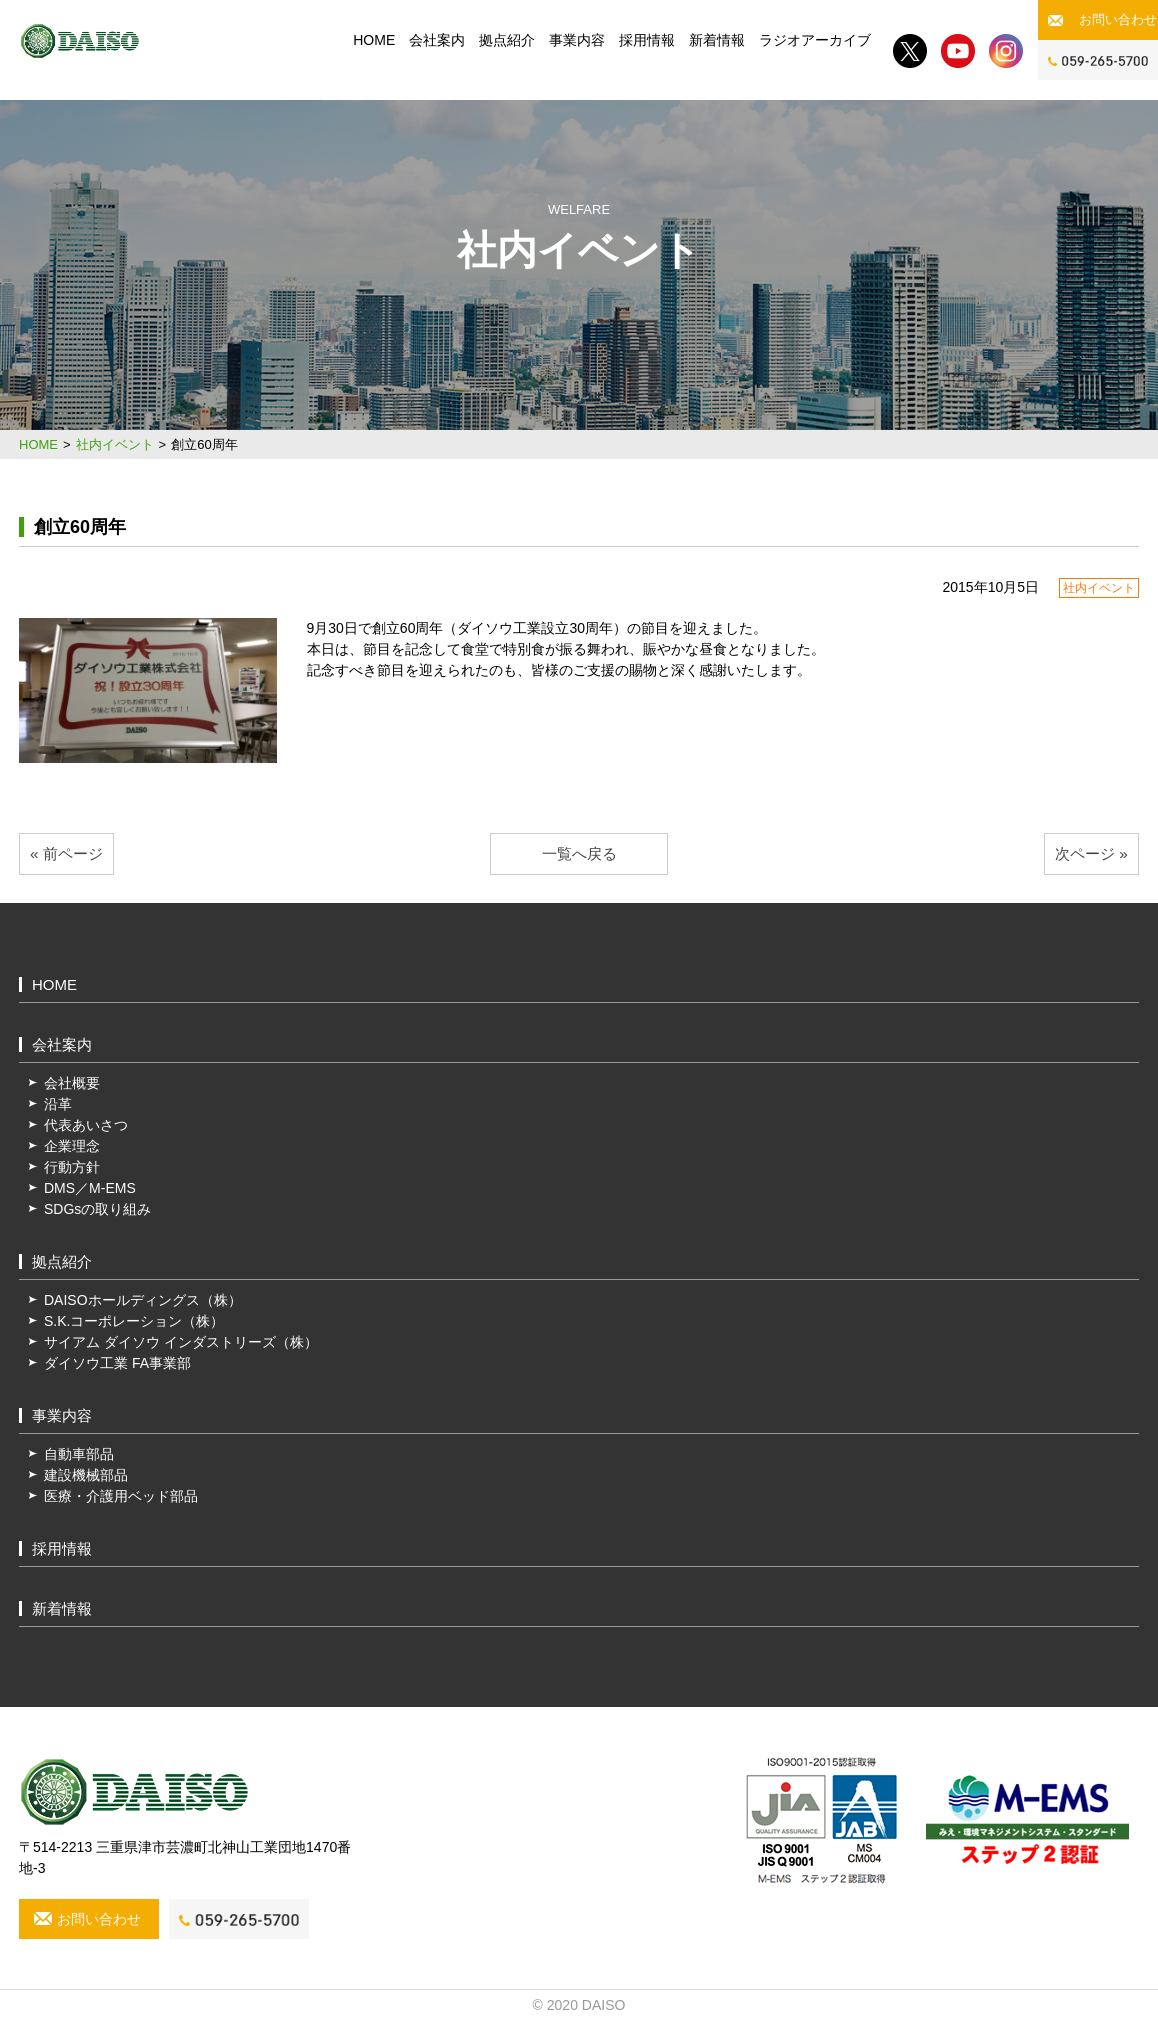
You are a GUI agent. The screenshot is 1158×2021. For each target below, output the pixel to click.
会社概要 (72, 1083)
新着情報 (717, 40)
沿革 (58, 1104)
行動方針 (72, 1167)
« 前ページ (66, 853)
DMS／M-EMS (90, 1188)
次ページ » (1091, 853)
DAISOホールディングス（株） (143, 1300)
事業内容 (577, 40)
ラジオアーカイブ (815, 40)
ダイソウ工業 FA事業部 (117, 1363)
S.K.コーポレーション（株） (134, 1321)
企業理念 (72, 1146)
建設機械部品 (86, 1475)
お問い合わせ (1118, 19)
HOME (374, 40)
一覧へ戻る (579, 853)
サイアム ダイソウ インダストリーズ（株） (181, 1342)
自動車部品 (79, 1454)
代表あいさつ (86, 1125)
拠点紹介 (507, 40)
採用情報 (647, 40)
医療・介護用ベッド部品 (121, 1496)
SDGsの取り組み (97, 1209)
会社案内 (437, 40)
